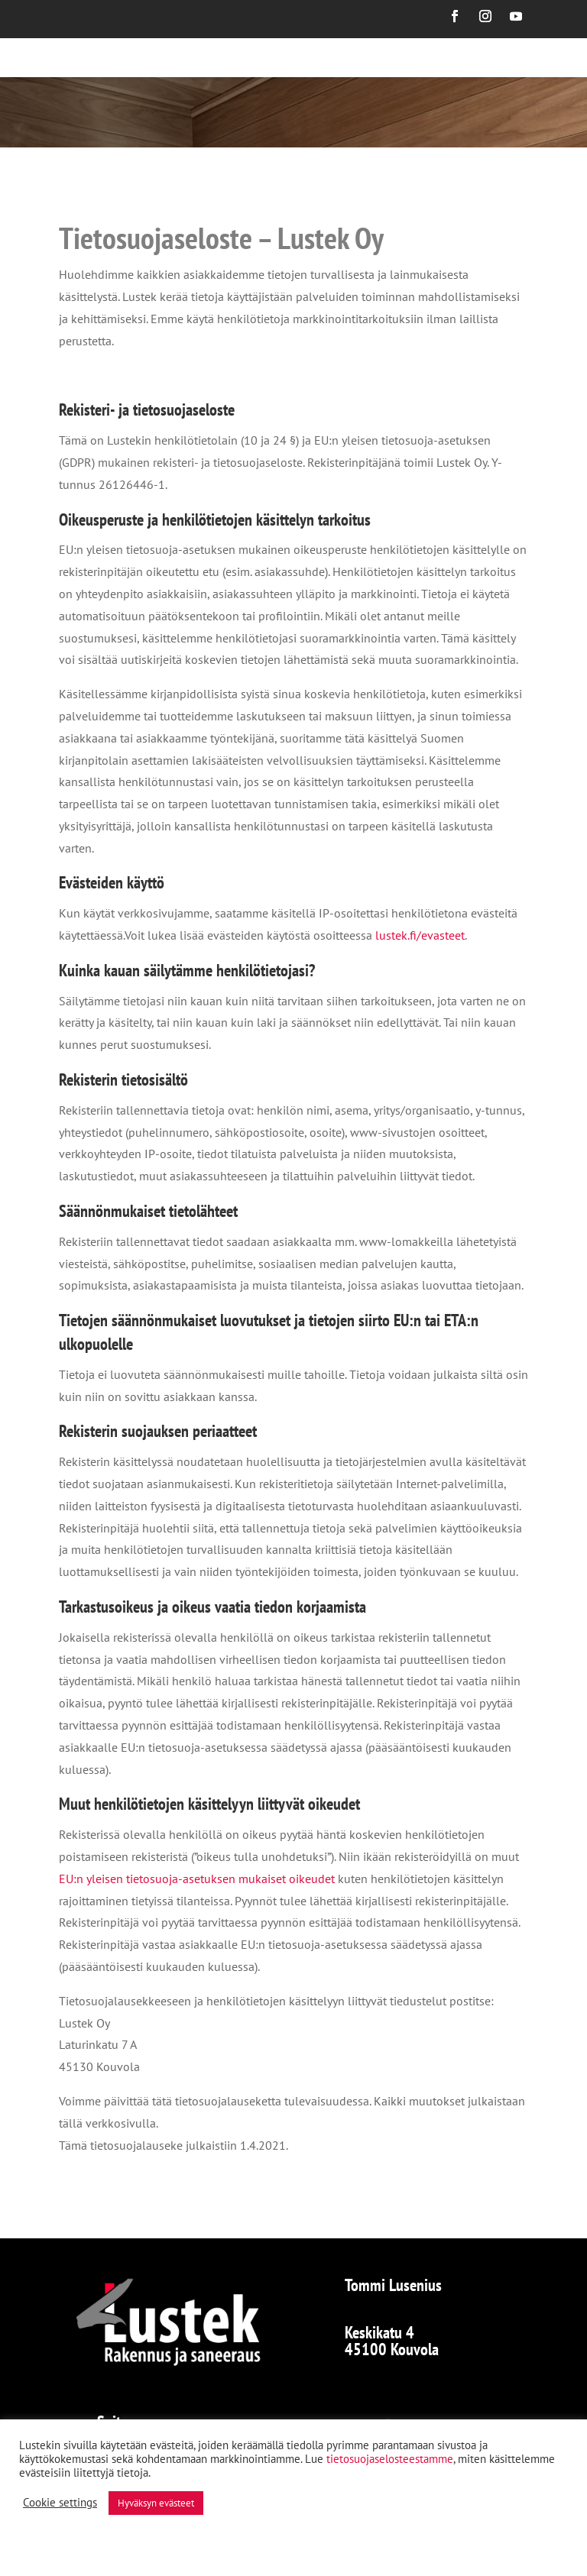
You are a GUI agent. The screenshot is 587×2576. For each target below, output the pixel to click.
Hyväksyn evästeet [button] (156, 2503)
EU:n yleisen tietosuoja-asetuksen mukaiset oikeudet (197, 1878)
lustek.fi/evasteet (420, 935)
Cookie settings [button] (60, 2503)
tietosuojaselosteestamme (389, 2458)
